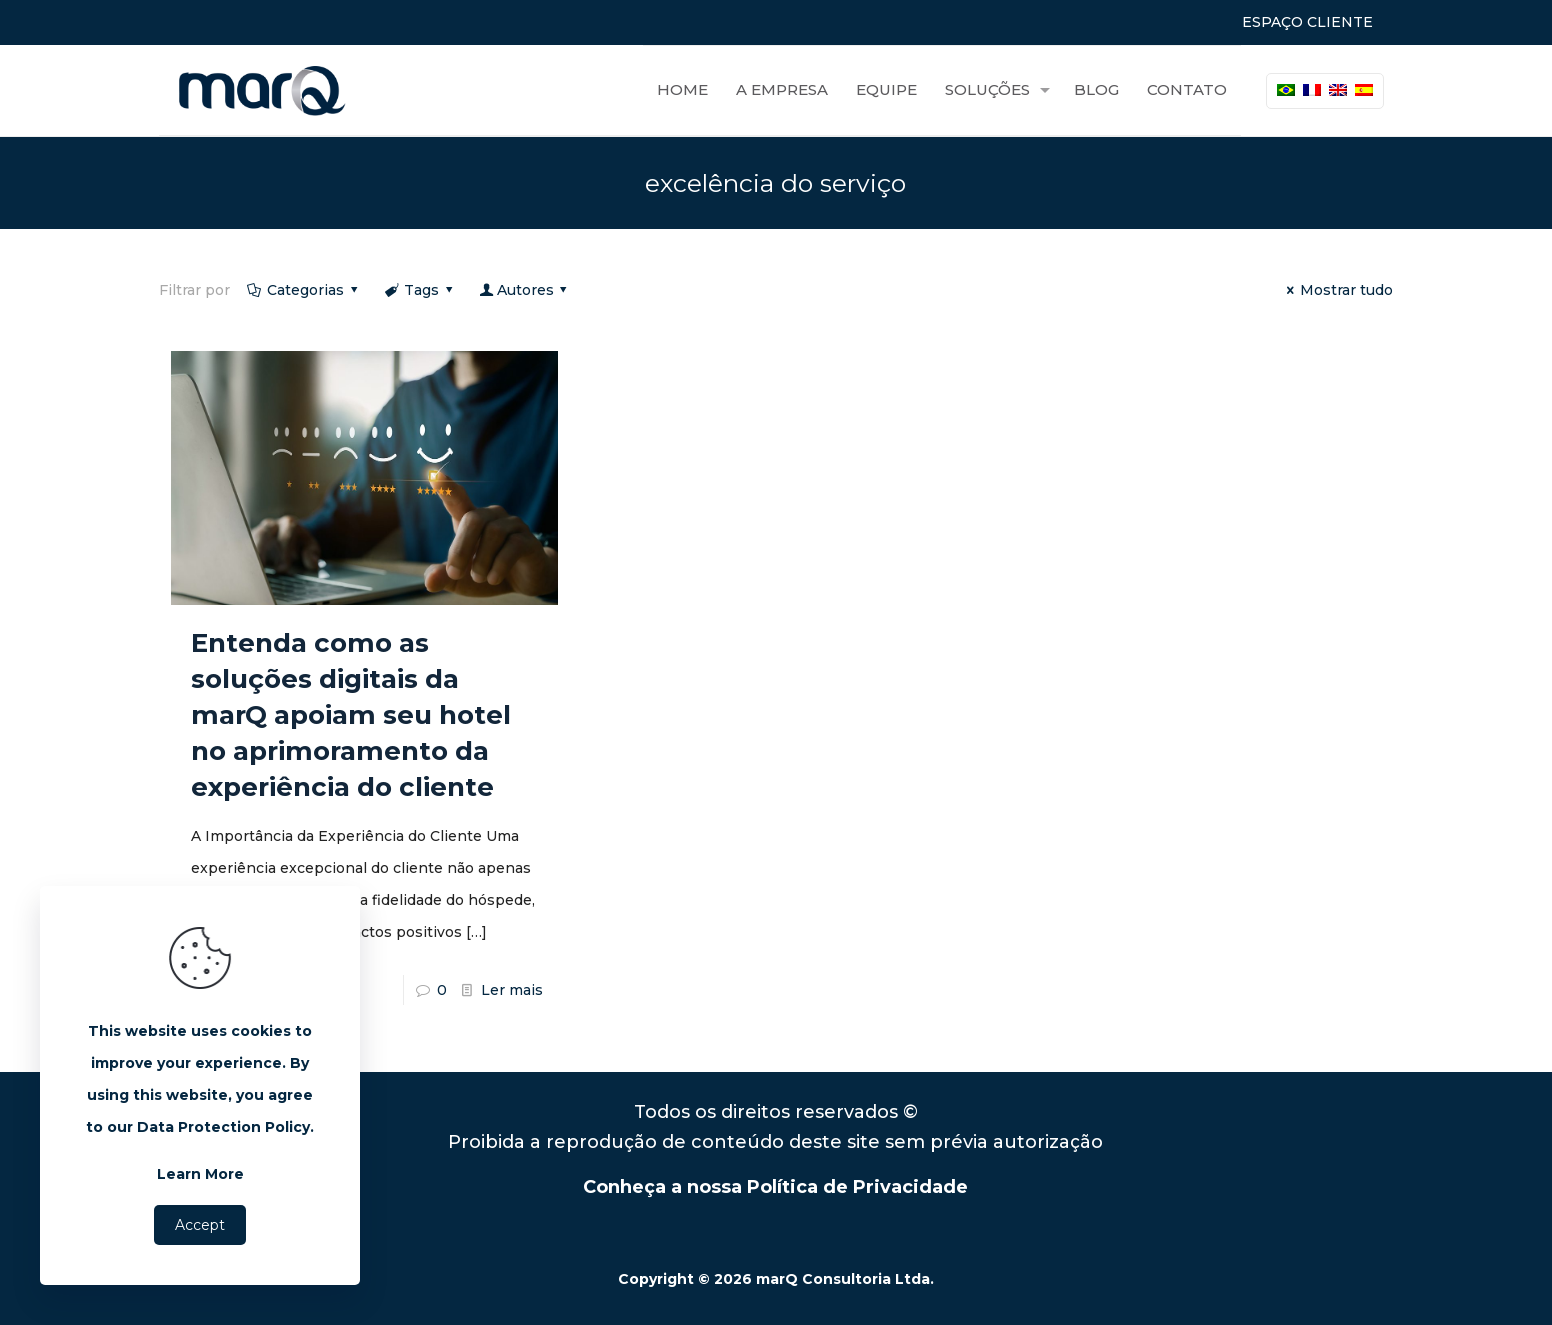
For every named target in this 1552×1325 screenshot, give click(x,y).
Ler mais (512, 990)
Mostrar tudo (1337, 290)
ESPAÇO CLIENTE (1307, 22)
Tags (420, 290)
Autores (525, 290)
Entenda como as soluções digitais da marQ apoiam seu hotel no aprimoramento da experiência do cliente (351, 715)
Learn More (200, 1174)
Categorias (304, 290)
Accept (200, 1225)
